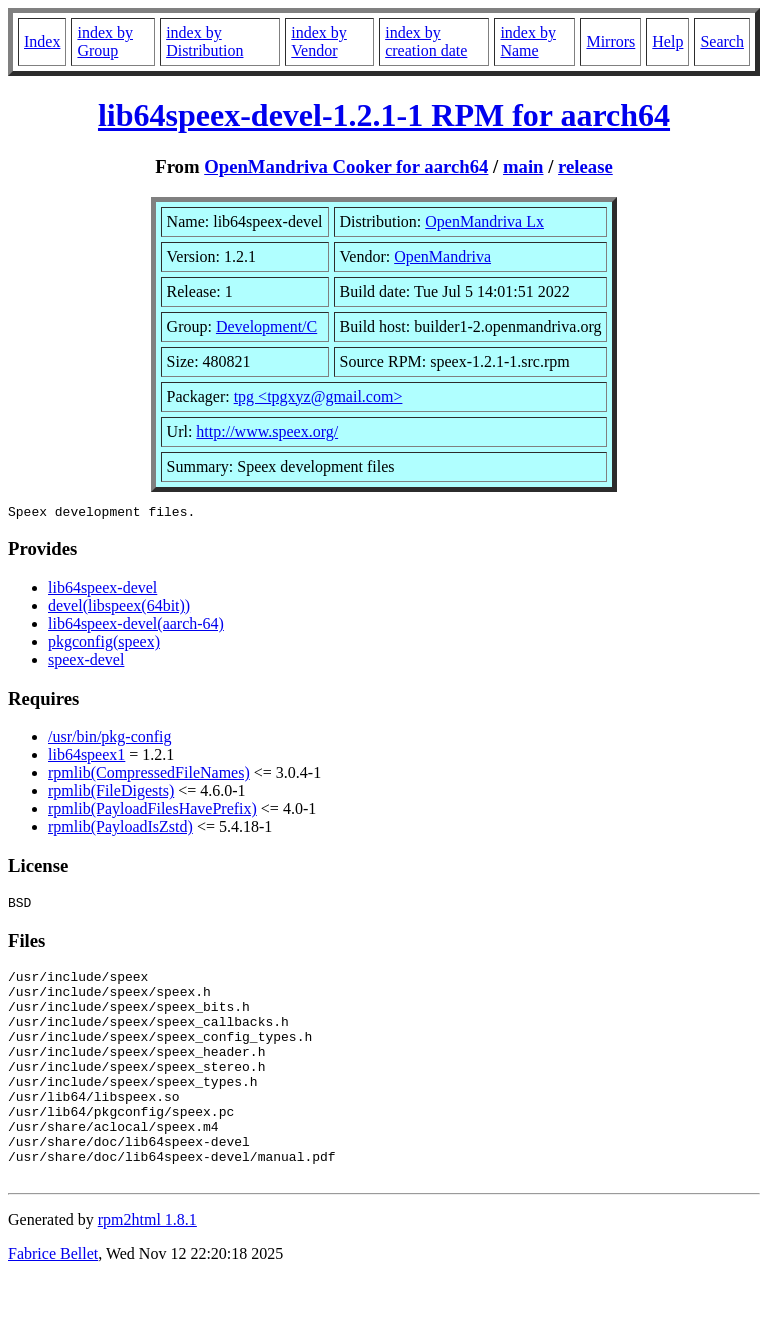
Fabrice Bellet (53, 1301)
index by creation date (426, 41)
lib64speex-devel (102, 590)
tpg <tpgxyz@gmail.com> (318, 396)
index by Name (528, 41)
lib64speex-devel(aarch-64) (136, 626)
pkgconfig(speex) (104, 644)
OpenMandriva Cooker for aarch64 (346, 166)
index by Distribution (204, 41)
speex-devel (86, 662)
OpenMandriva (442, 256)
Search (722, 41)
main (523, 166)
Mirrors (610, 41)
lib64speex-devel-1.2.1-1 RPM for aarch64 (384, 115)
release (585, 166)
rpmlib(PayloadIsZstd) (120, 829)
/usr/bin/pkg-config (110, 739)
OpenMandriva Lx (484, 221)
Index (42, 41)
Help (667, 41)
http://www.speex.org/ (267, 431)
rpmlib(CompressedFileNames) (149, 775)
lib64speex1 (86, 757)
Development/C (266, 326)
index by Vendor (319, 41)
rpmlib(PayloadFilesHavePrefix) (152, 811)
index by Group (105, 41)
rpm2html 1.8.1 (147, 1267)
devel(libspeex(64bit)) (119, 608)
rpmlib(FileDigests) (111, 793)
